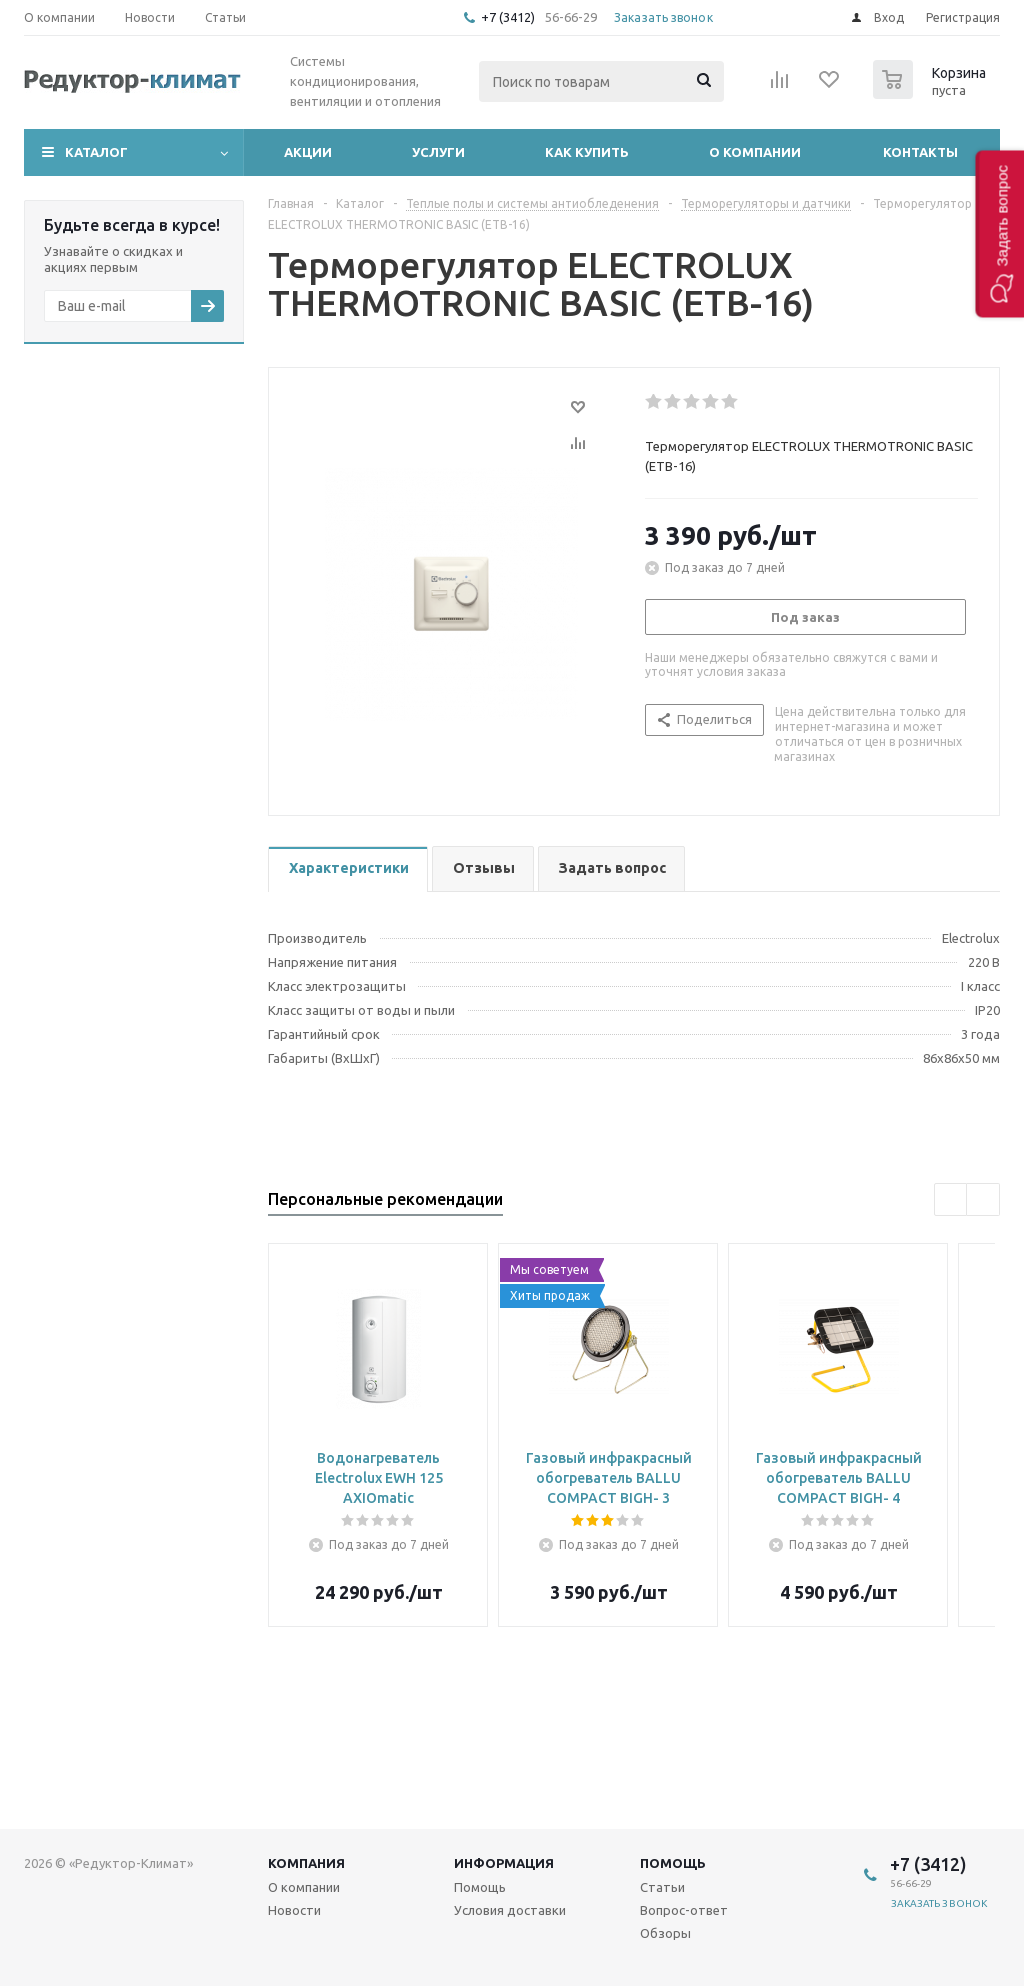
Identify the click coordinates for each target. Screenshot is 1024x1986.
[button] (999, 233)
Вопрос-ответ (684, 1910)
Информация (504, 1863)
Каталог (96, 152)
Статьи (662, 1887)
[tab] (348, 869)
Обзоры (665, 1933)
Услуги (438, 152)
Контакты (920, 152)
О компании (755, 152)
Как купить (587, 152)
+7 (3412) (509, 17)
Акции (308, 152)
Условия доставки (510, 1910)
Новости (294, 1910)
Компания (306, 1863)
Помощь (673, 1863)
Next (983, 1200)
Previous (951, 1200)
